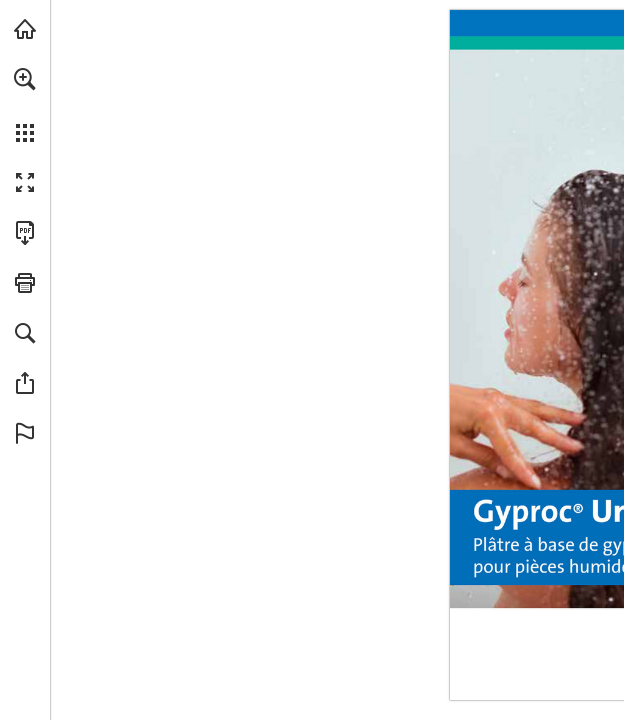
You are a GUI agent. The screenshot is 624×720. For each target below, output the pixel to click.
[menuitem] (25, 105)
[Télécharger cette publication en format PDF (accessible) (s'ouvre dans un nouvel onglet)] (25, 233)
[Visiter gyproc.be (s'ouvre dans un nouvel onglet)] (25, 29)
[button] (25, 79)
